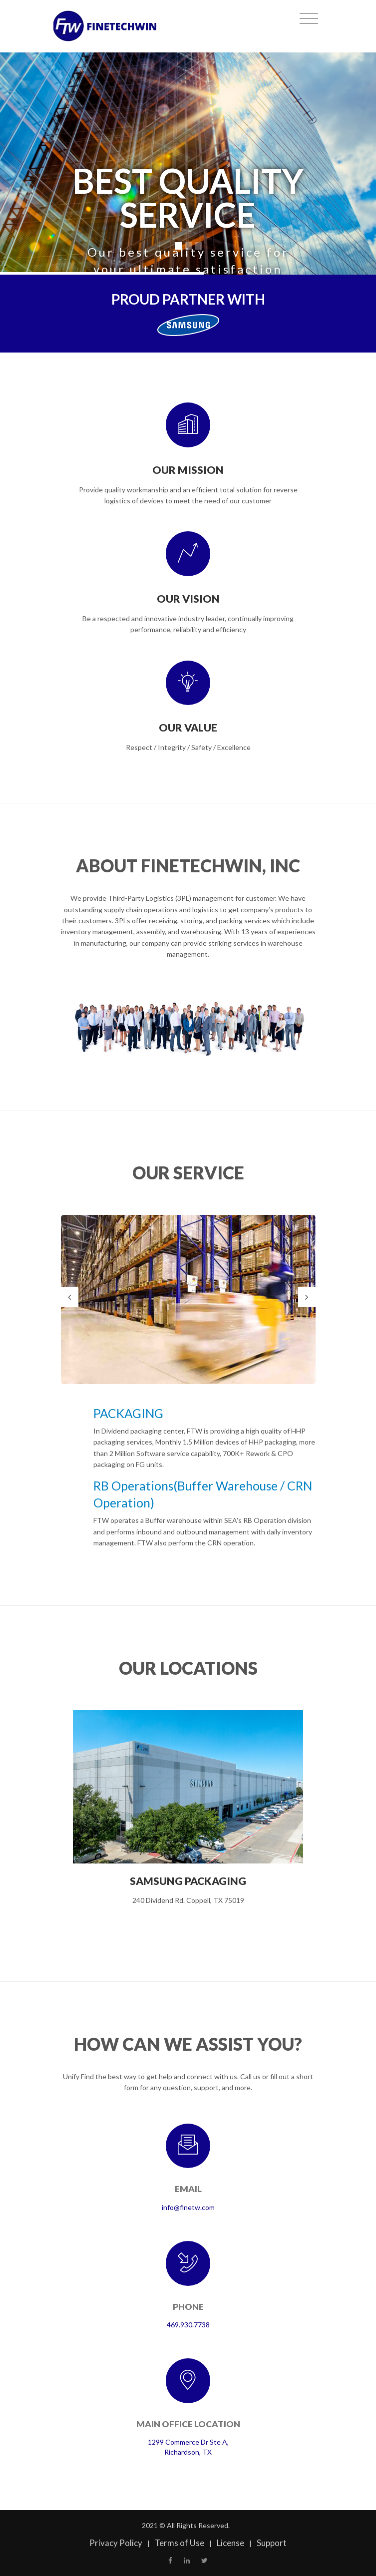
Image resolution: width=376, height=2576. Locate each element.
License (230, 2543)
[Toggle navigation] (309, 19)
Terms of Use (179, 2543)
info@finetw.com (188, 2207)
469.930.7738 (188, 2324)
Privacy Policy (115, 2543)
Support (272, 2543)
